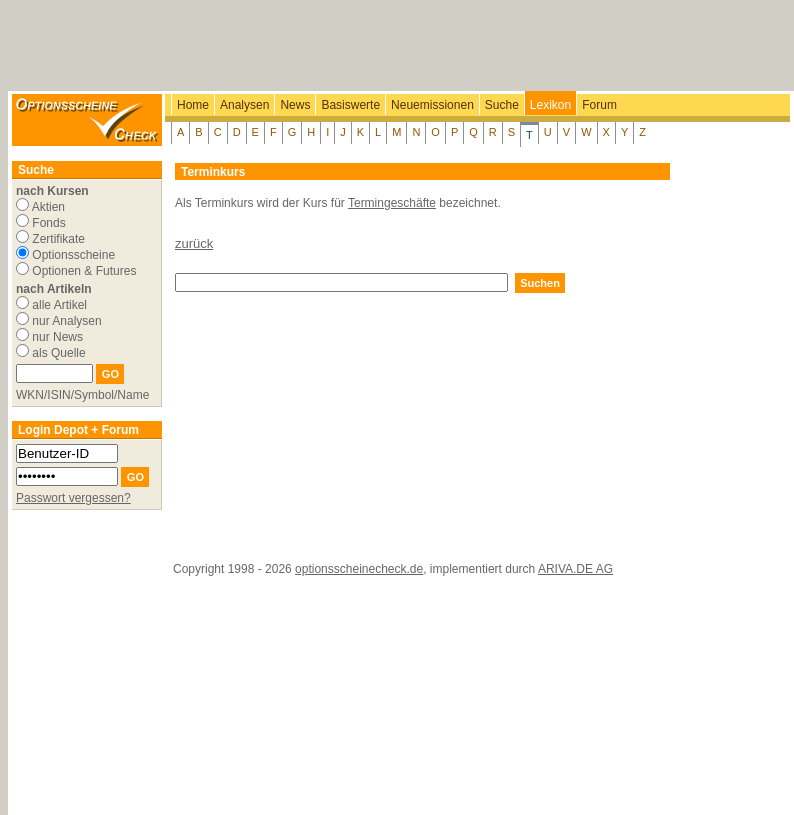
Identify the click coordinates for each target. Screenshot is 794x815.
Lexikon (550, 105)
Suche (502, 105)
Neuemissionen (432, 105)
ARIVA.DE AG (575, 569)
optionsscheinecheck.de (359, 569)
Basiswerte (350, 105)
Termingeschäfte (392, 203)
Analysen (244, 105)
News (295, 105)
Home (193, 105)
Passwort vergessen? (73, 498)
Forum (599, 105)
